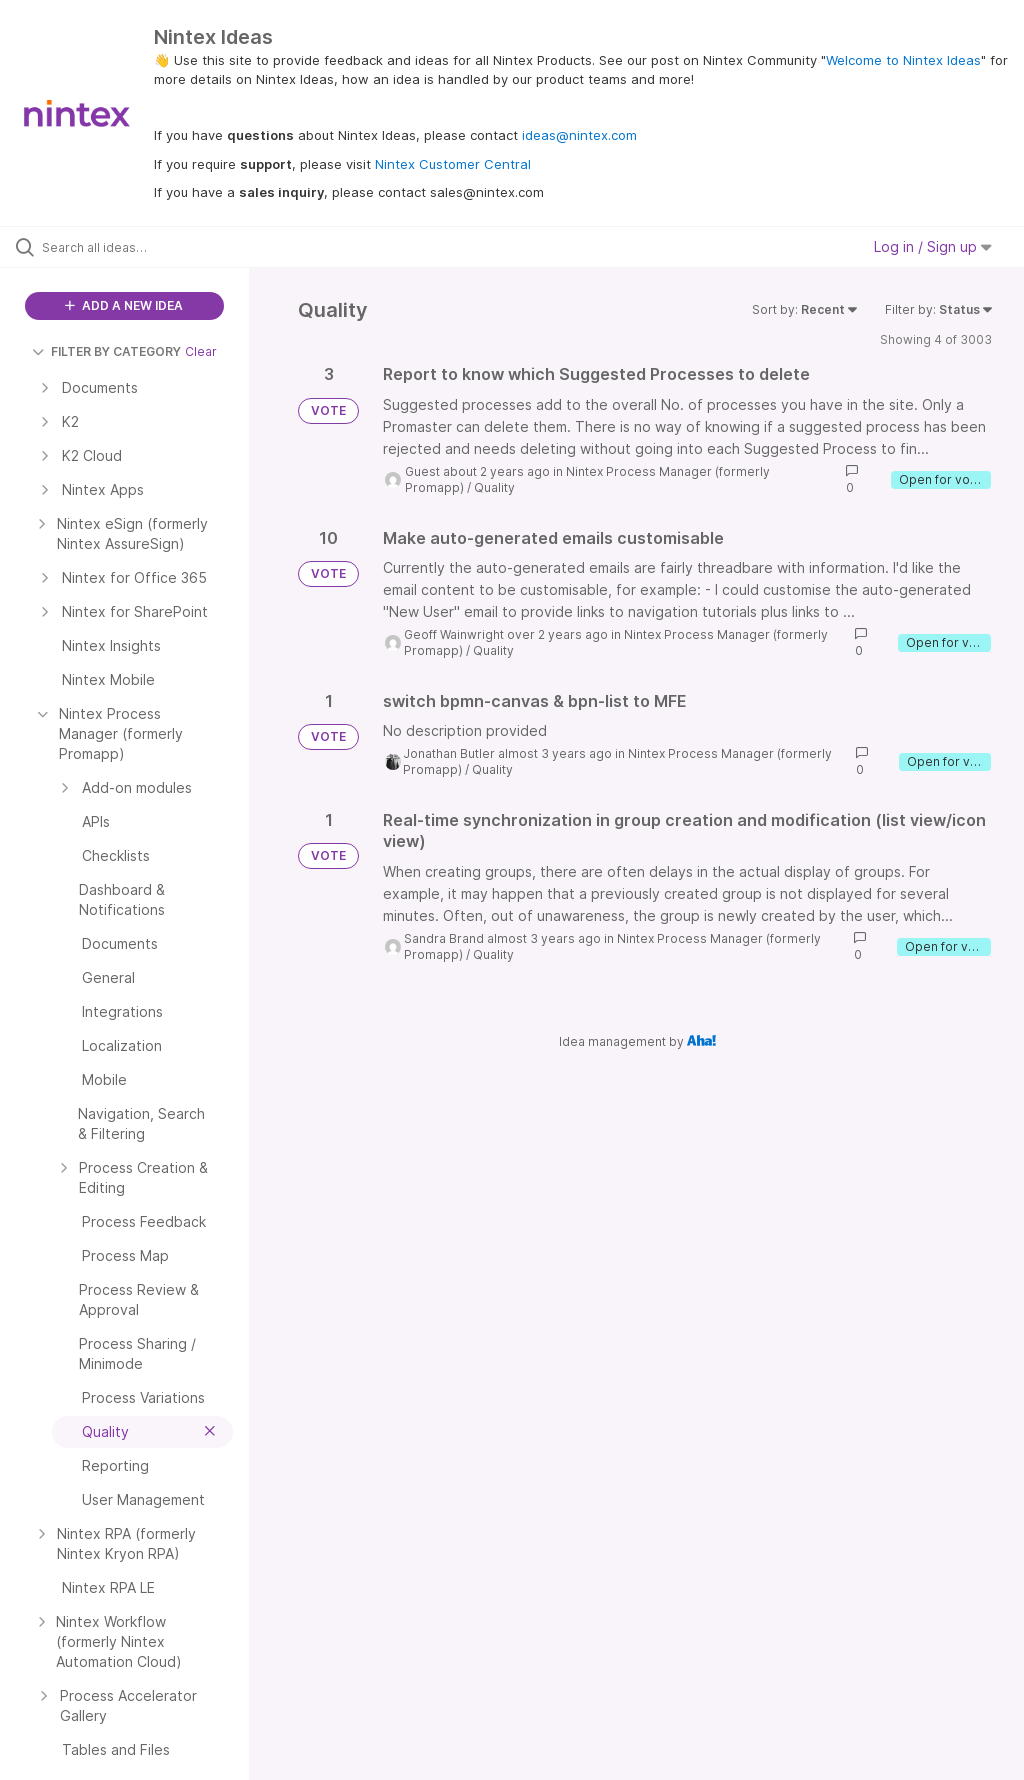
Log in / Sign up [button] (933, 246)
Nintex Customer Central (453, 164)
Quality (494, 487)
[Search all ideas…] (135, 247)
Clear (201, 351)
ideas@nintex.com (579, 135)
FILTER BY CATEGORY (106, 351)
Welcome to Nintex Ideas (903, 60)
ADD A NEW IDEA (124, 305)
